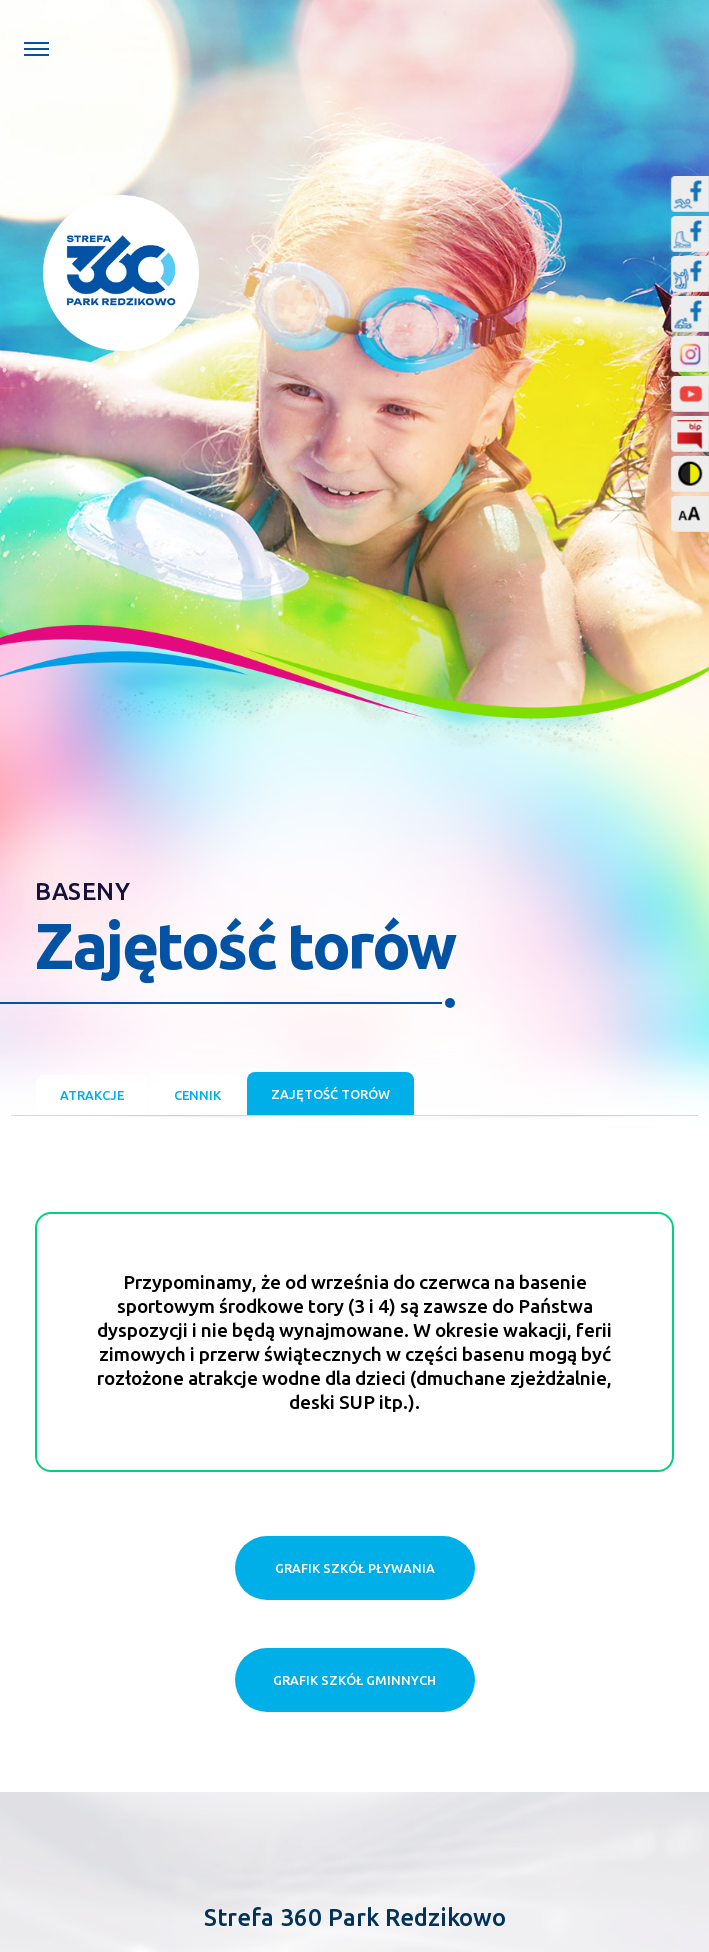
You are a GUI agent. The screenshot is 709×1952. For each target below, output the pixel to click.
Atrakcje (92, 1095)
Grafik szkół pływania (355, 1568)
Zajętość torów (330, 1094)
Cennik (197, 1095)
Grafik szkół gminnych (354, 1680)
